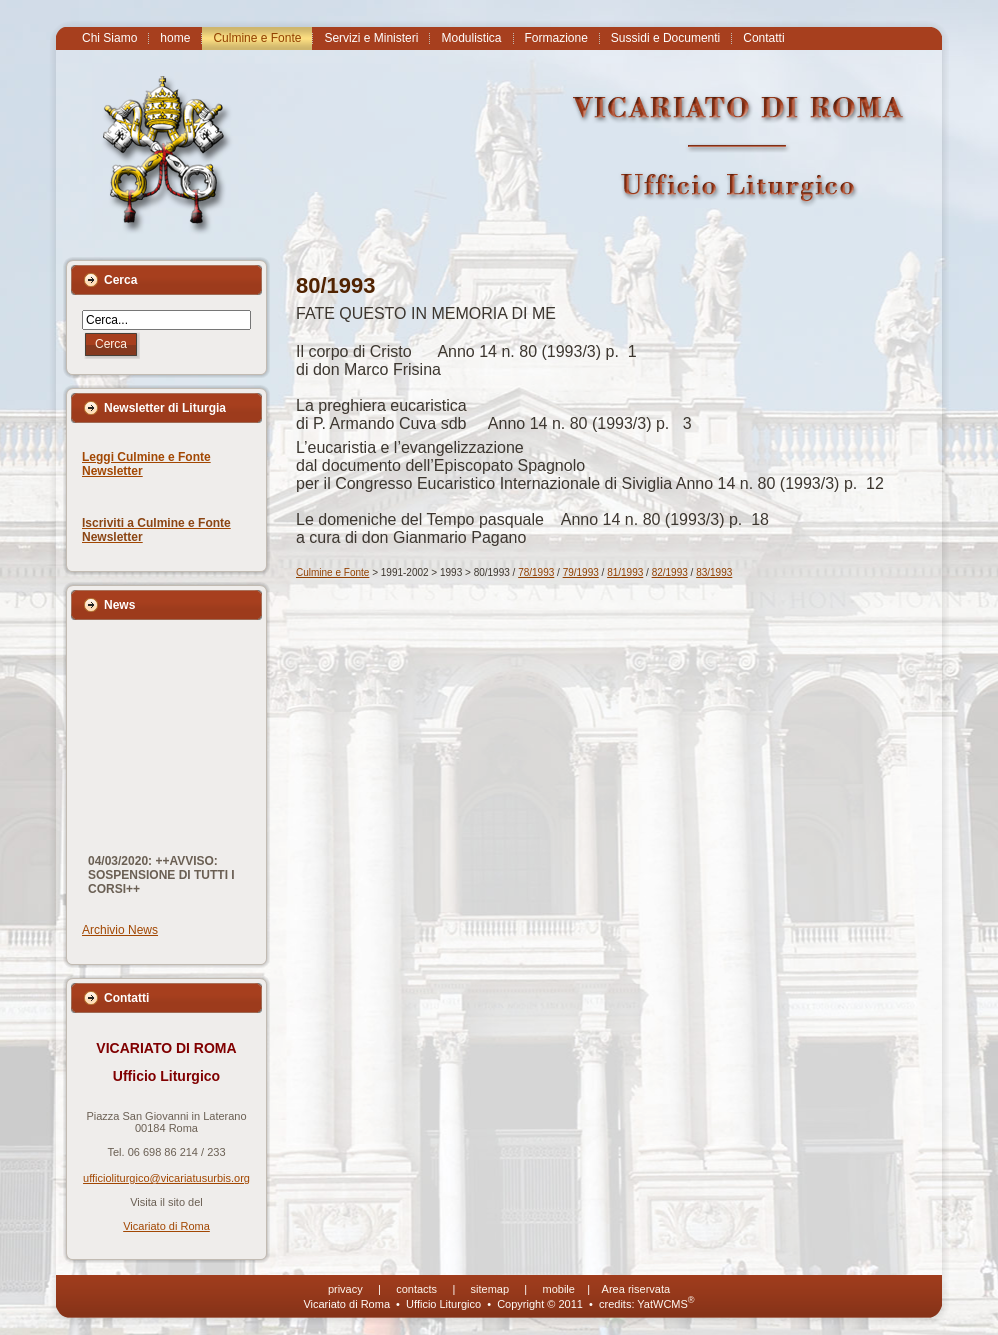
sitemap (490, 1289)
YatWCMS (665, 1304)
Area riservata (636, 1289)
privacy (345, 1289)
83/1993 (714, 572)
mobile (559, 1289)
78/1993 (536, 572)
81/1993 (625, 572)
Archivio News (120, 930)
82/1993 (670, 572)
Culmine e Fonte (332, 572)
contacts (416, 1289)
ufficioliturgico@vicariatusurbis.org (166, 1178)
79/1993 (581, 572)
